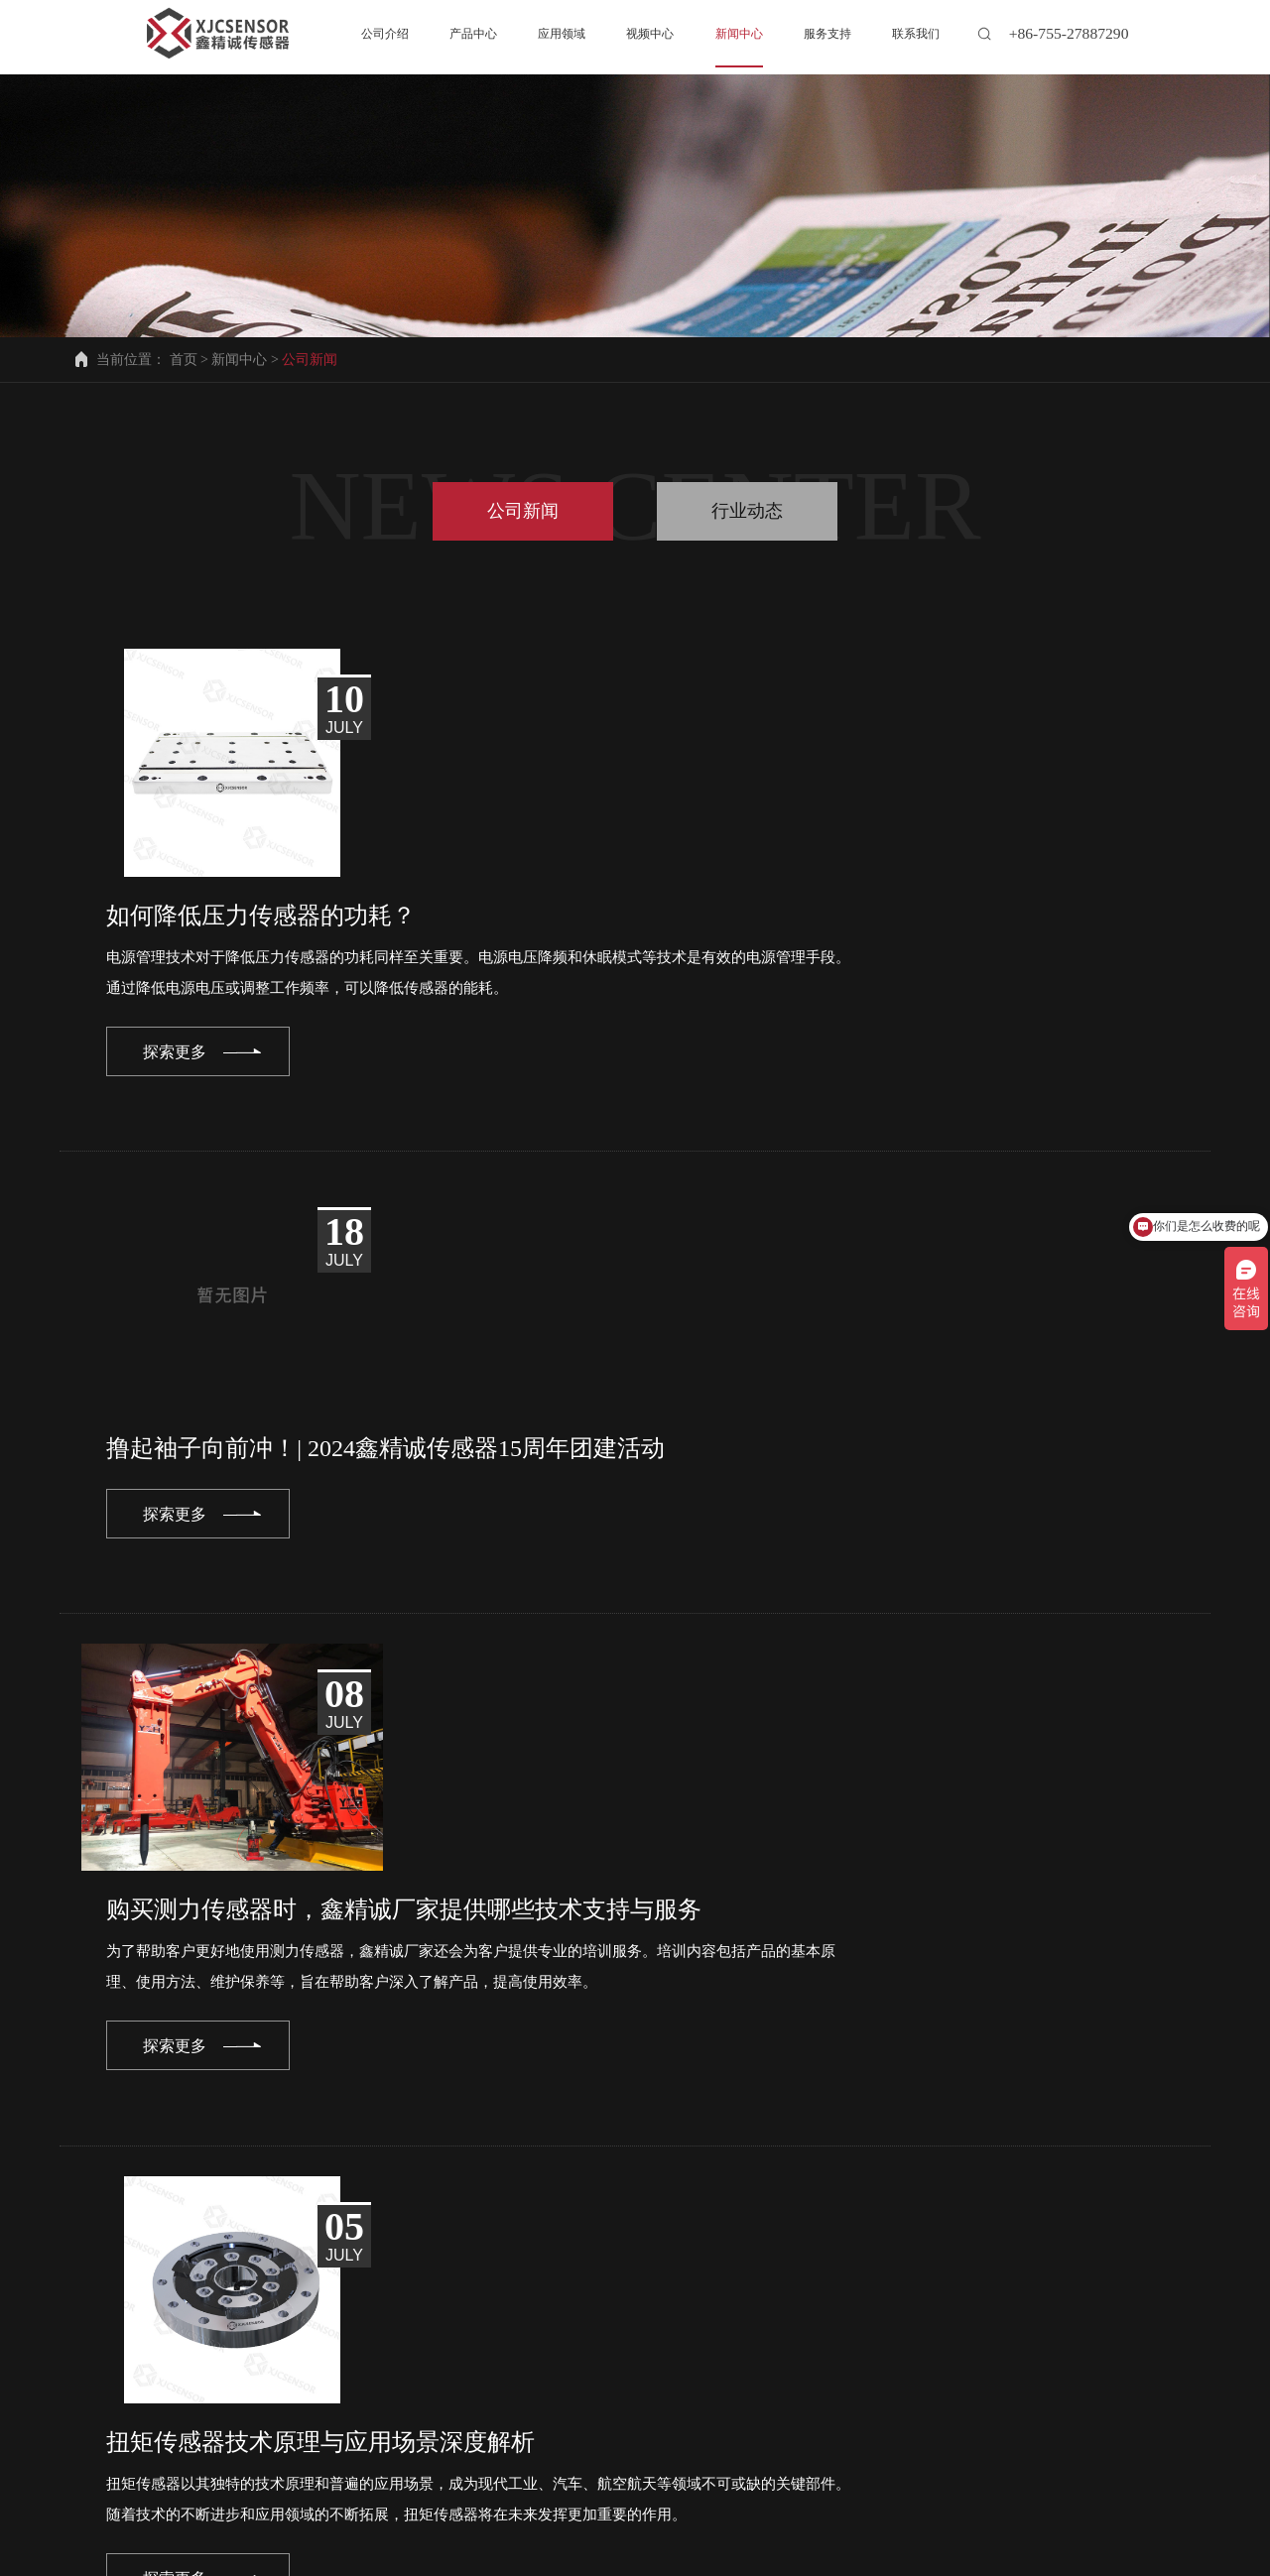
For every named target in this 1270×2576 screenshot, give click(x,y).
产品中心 (266, 2484)
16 (838, 2190)
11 (615, 2190)
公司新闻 (523, 511)
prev (351, 2190)
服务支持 (719, 2484)
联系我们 (186, 2500)
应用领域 (380, 2484)
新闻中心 (239, 359)
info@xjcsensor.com (217, 2397)
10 (571, 2190)
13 (704, 2190)
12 (660, 2190)
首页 (183, 359)
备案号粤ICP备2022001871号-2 (773, 2555)
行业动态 (747, 511)
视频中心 (493, 2484)
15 (794, 2190)
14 (749, 2190)
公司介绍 (153, 2484)
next (918, 2190)
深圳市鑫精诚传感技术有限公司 (507, 2555)
